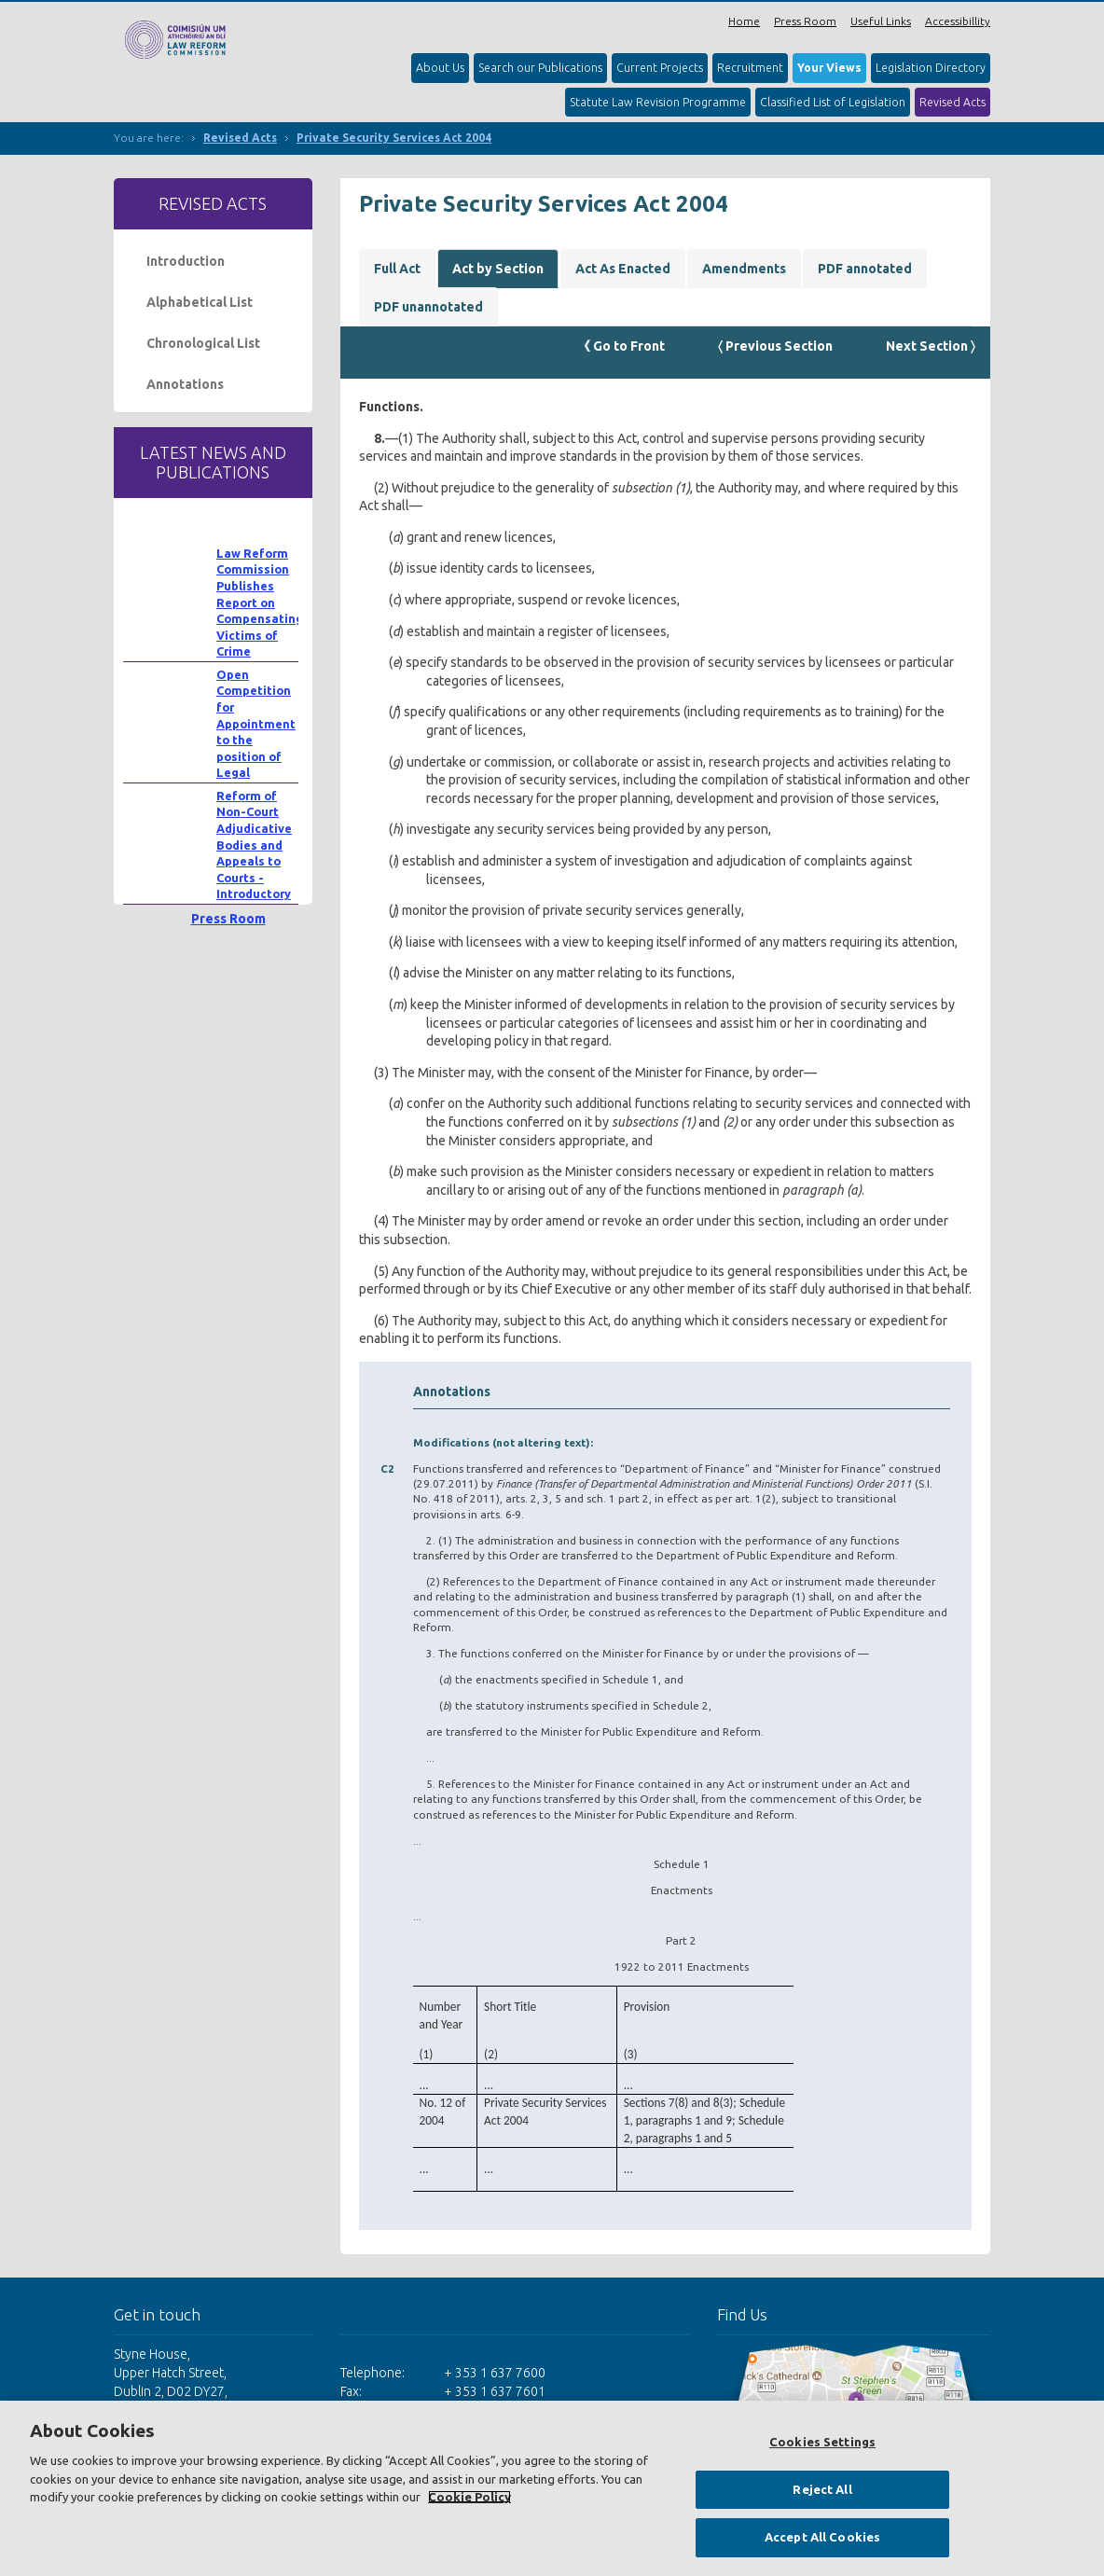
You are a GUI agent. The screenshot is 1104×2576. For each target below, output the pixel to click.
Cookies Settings (822, 2441)
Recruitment (750, 68)
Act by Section (498, 268)
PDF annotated (865, 268)
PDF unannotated (428, 306)
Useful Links (880, 21)
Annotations (185, 384)
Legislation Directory (931, 68)
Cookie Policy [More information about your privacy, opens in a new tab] (469, 2496)
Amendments (744, 268)
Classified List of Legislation (832, 102)
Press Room (805, 21)
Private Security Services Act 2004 (394, 138)
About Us (440, 68)
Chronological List (203, 343)
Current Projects (659, 68)
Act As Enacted (622, 268)
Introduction (185, 261)
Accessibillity (957, 21)
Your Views (829, 68)
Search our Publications (540, 68)
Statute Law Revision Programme (658, 102)
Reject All (822, 2489)
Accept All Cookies (822, 2536)
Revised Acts (952, 102)
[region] (552, 2488)
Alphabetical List (199, 302)
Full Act (397, 268)
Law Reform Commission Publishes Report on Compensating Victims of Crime (259, 602)
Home (744, 21)
